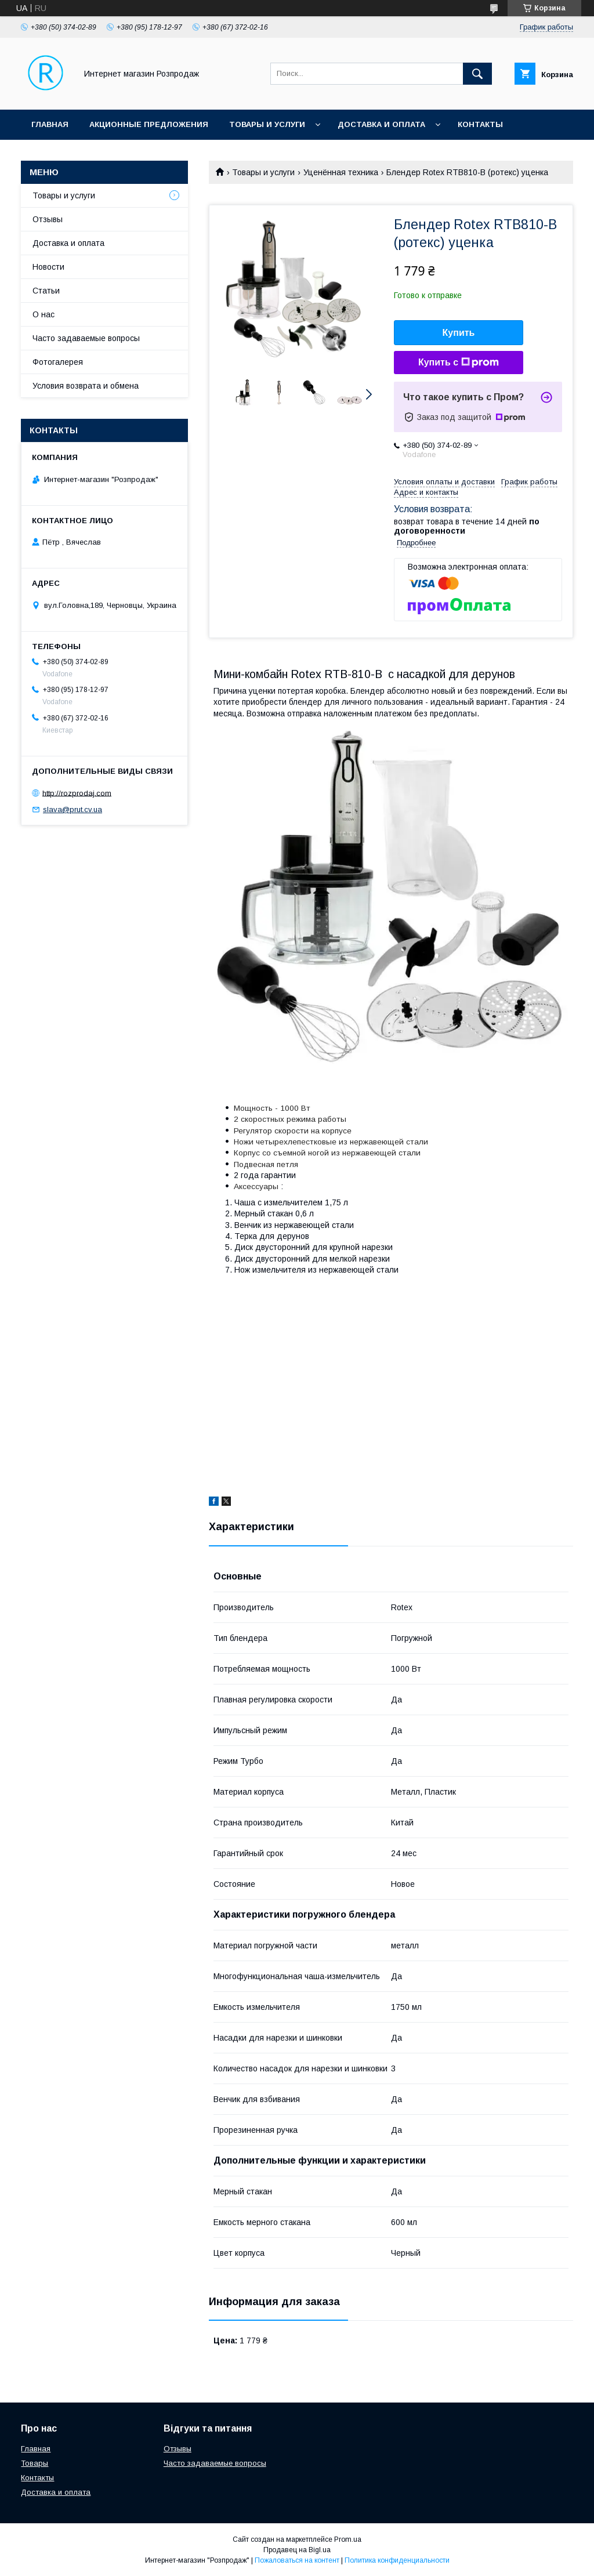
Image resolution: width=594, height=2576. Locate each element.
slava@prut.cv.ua (72, 809)
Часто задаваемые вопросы (86, 338)
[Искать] (477, 74)
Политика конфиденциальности (397, 2560)
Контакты (480, 124)
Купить (459, 333)
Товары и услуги (267, 124)
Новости (48, 266)
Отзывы (47, 219)
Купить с (458, 362)
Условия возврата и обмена (85, 385)
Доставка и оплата (381, 124)
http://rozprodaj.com (76, 792)
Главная (49, 124)
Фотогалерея (57, 362)
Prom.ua (347, 2539)
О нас (43, 314)
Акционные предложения (148, 124)
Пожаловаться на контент (297, 2560)
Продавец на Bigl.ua (297, 2550)
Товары (34, 2463)
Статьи (46, 290)
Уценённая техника (340, 172)
